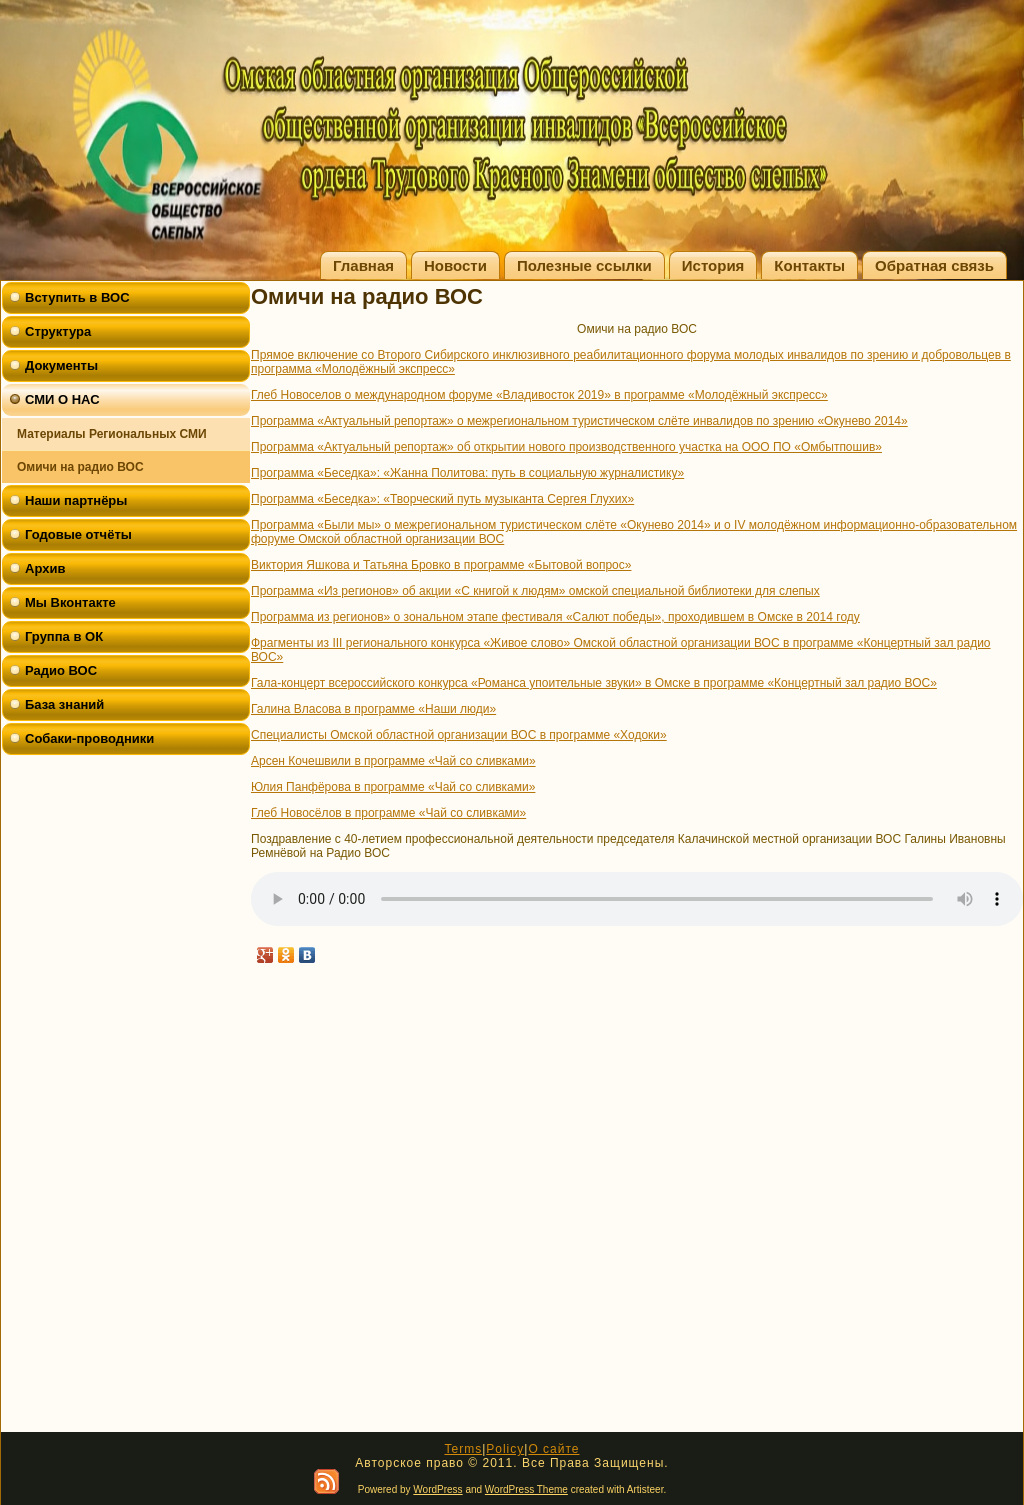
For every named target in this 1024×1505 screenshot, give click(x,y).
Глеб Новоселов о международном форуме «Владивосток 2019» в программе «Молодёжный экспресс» (539, 395)
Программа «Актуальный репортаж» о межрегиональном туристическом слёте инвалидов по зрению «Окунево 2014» (579, 421)
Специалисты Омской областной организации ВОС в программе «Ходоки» (459, 735)
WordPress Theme (526, 1489)
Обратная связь (934, 265)
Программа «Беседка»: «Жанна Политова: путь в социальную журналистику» (467, 473)
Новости (455, 265)
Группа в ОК (64, 636)
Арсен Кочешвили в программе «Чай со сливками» (393, 761)
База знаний (64, 704)
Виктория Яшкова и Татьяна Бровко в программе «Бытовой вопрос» (441, 565)
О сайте (553, 1449)
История (713, 265)
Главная (363, 265)
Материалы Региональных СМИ (112, 434)
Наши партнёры (76, 500)
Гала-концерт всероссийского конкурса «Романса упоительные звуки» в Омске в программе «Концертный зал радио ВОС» (594, 683)
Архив (45, 568)
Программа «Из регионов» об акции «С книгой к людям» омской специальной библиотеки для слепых (535, 591)
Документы (61, 365)
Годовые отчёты (78, 534)
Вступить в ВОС (77, 297)
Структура (58, 331)
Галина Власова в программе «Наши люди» (373, 709)
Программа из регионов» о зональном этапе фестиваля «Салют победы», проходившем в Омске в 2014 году (555, 617)
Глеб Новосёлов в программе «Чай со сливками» (388, 813)
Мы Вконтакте (70, 602)
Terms (463, 1449)
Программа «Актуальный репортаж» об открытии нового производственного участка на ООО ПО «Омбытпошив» (566, 447)
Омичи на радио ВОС (80, 467)
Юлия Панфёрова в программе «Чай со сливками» (393, 787)
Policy (505, 1449)
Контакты (809, 265)
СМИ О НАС (62, 399)
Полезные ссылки (584, 265)
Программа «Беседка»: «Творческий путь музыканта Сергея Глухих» (442, 499)
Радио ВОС (61, 670)
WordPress (437, 1489)
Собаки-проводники (89, 738)
